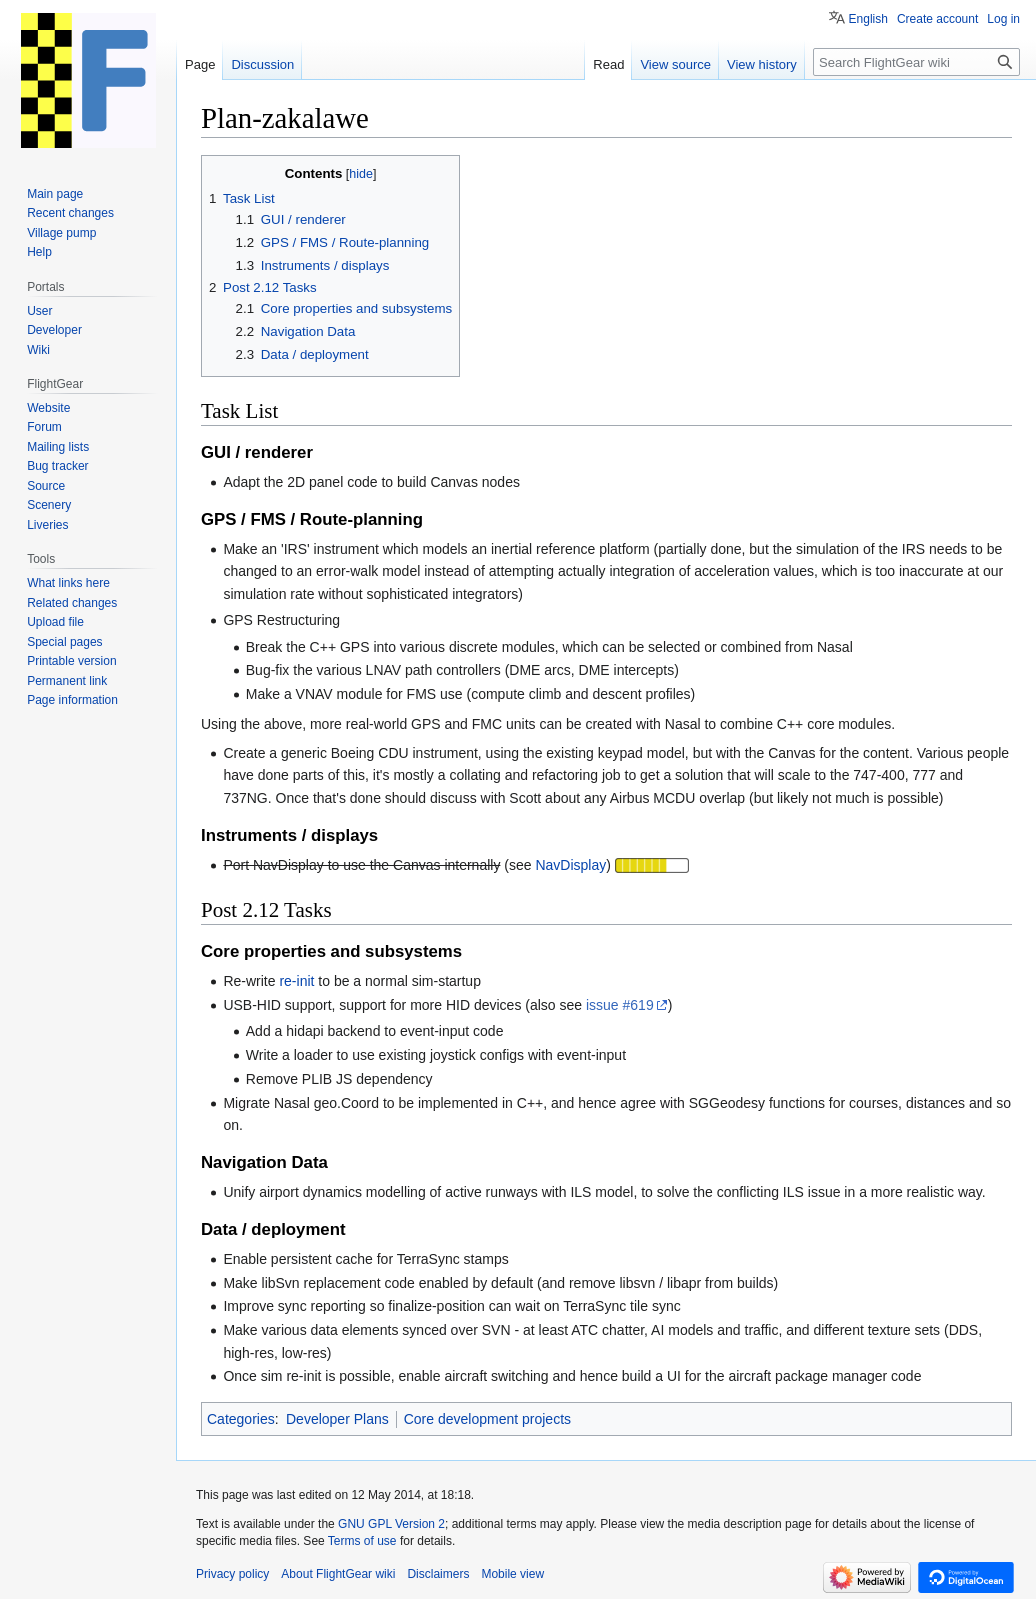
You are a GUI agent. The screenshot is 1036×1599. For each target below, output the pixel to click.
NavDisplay (570, 865)
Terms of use (362, 1541)
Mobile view (512, 1574)
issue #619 (620, 1005)
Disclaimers (438, 1574)
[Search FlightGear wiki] (916, 62)
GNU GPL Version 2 (391, 1524)
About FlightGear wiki (338, 1574)
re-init (296, 981)
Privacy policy (232, 1574)
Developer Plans (337, 1419)
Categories (241, 1419)
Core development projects (487, 1419)
